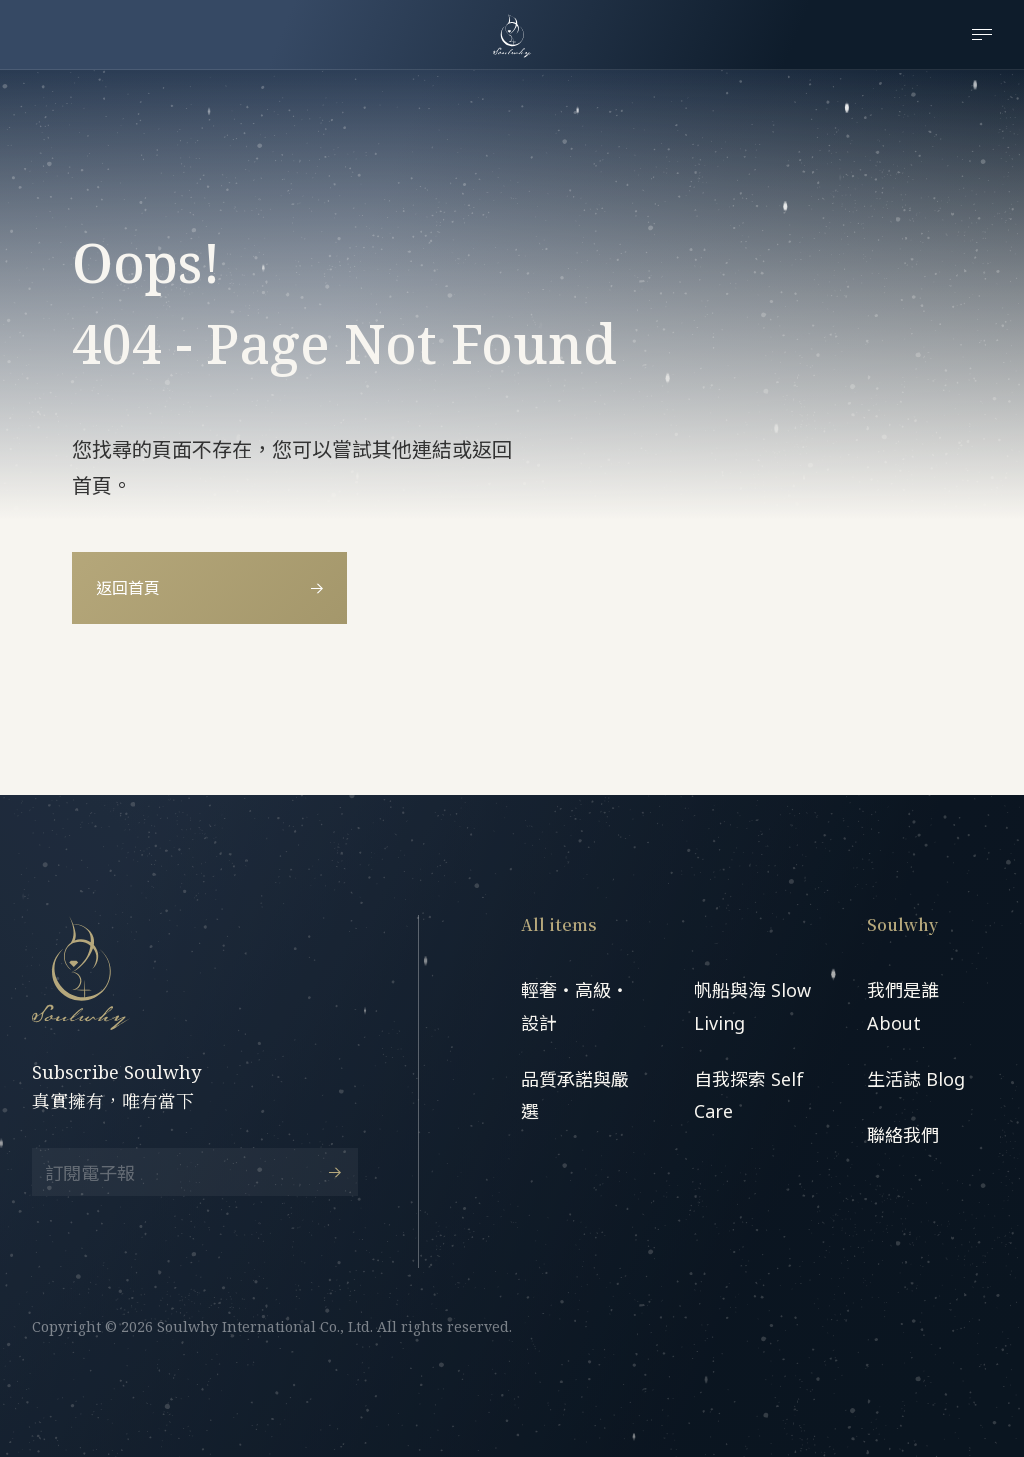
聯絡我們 (903, 1135)
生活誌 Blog (916, 1079)
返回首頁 (209, 588)
